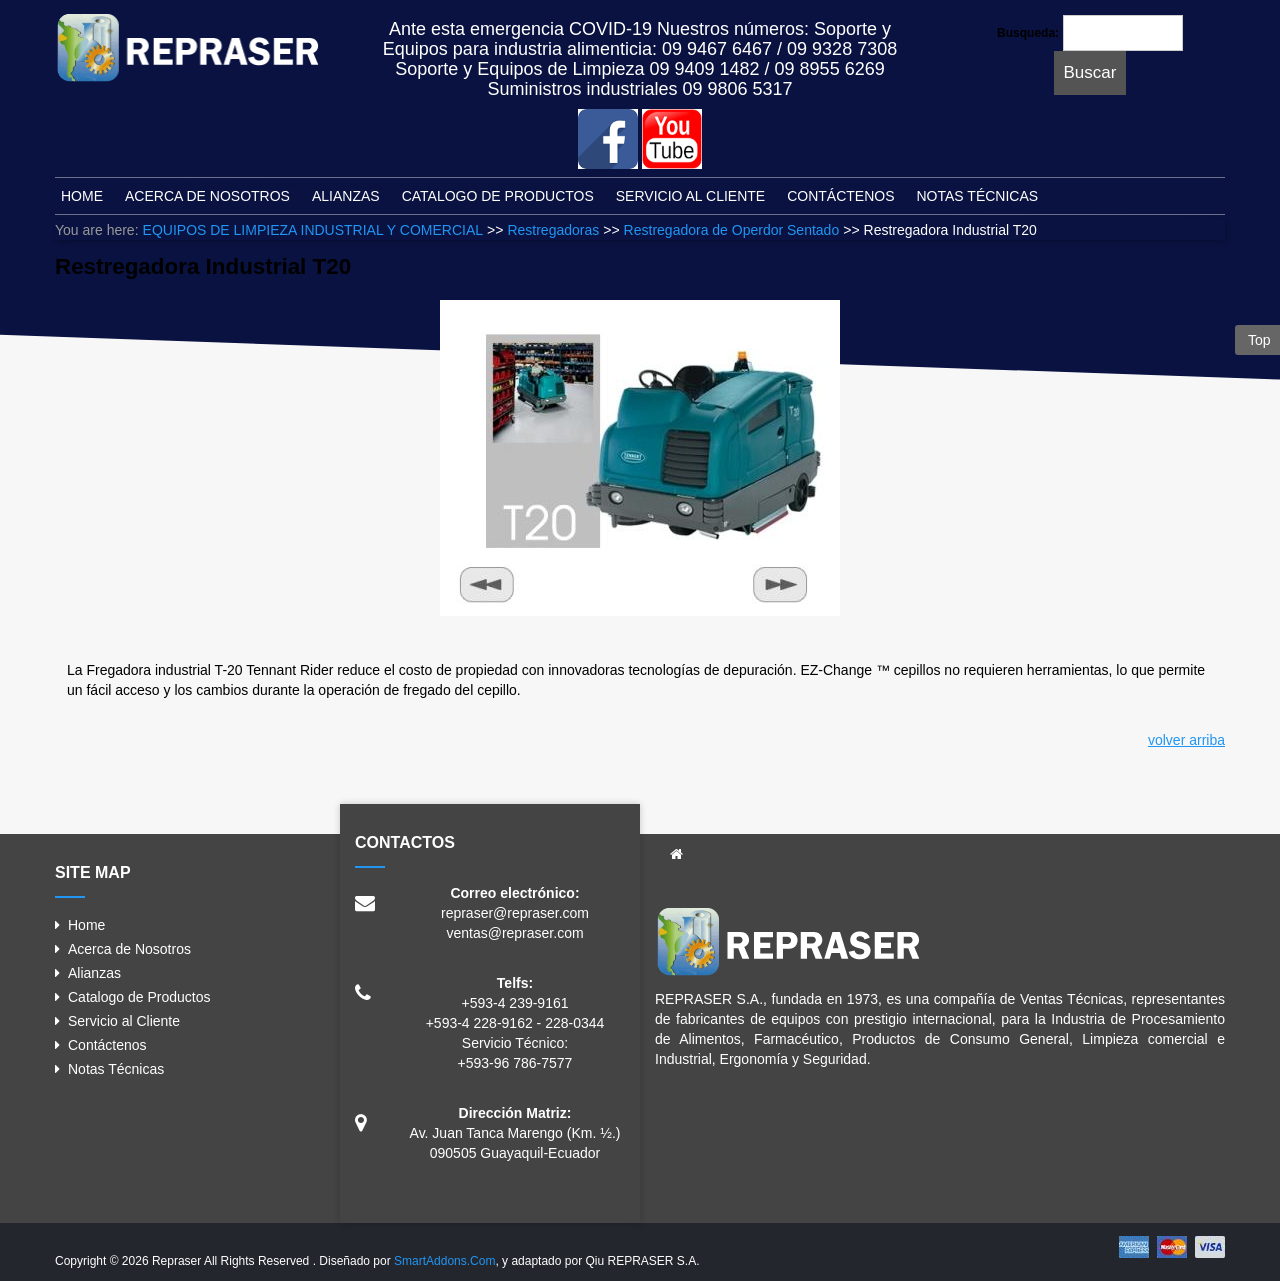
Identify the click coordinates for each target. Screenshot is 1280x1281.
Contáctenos (107, 1045)
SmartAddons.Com (444, 1261)
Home (86, 925)
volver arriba (1186, 740)
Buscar (1090, 72)
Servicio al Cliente (124, 1021)
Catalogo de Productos (139, 997)
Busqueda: (1028, 33)
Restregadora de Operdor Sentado (732, 230)
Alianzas (94, 973)
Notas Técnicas (116, 1069)
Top (1257, 340)
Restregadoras (553, 230)
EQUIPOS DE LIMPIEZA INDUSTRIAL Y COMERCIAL (313, 230)
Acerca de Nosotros (129, 949)
